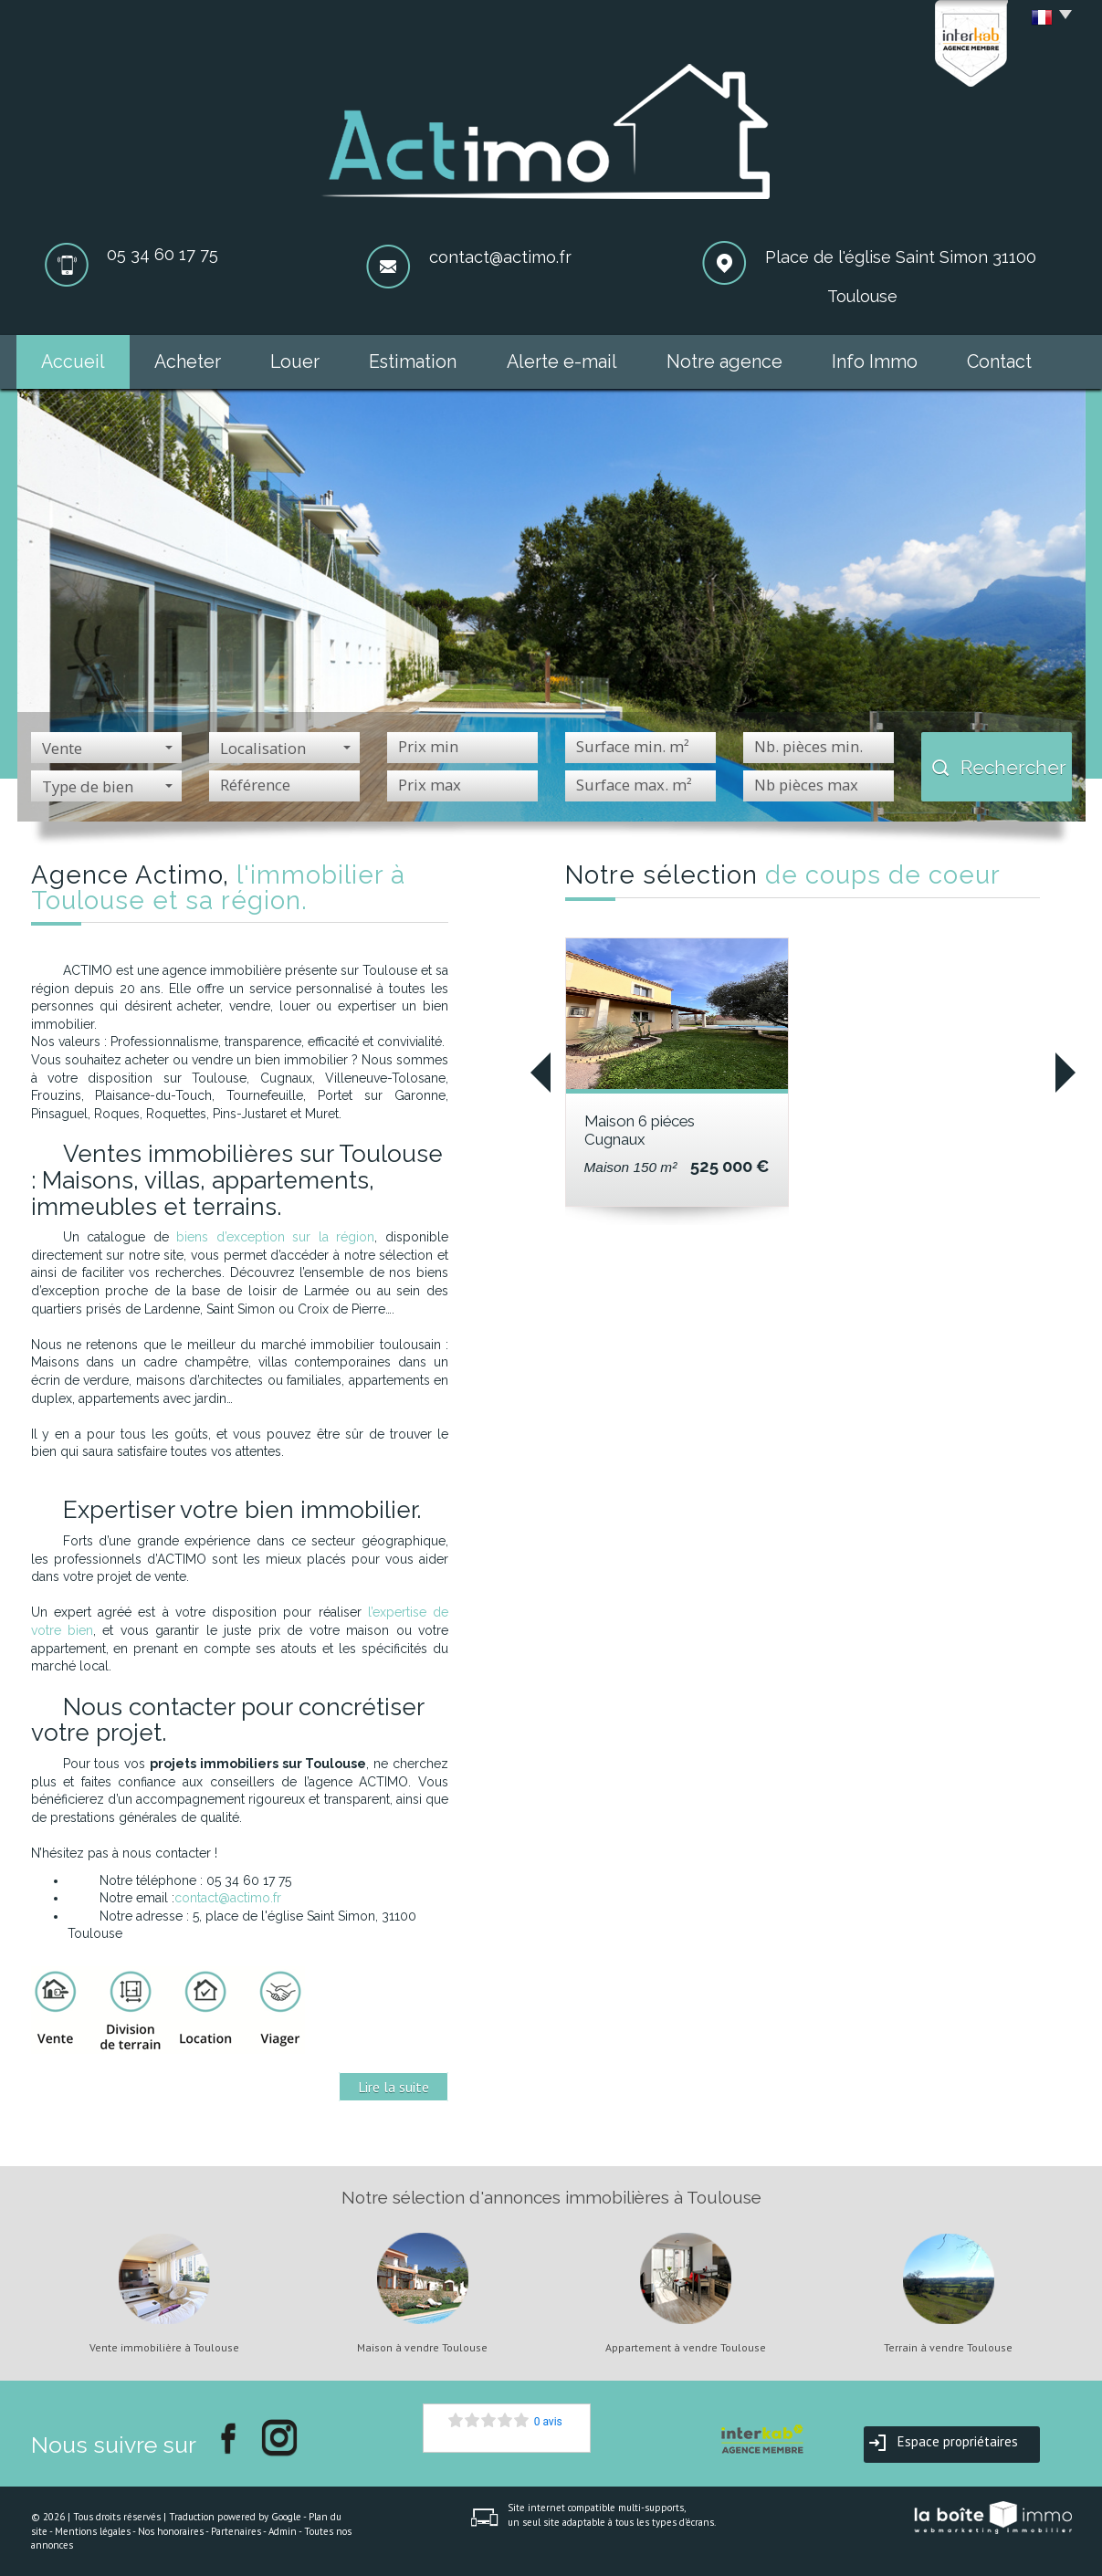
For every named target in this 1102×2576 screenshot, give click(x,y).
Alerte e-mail (562, 361)
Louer (295, 361)
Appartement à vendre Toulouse (685, 2347)
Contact (999, 361)
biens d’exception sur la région (275, 1237)
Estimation (413, 361)
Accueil (73, 361)
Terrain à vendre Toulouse (948, 2347)
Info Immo (875, 361)
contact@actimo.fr (500, 257)
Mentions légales (93, 2531)
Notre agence (724, 361)
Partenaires (236, 2531)
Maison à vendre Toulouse (422, 2347)
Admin (282, 2531)
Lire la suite (393, 2087)
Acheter (187, 361)
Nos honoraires (171, 2531)
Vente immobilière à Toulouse (164, 2347)
